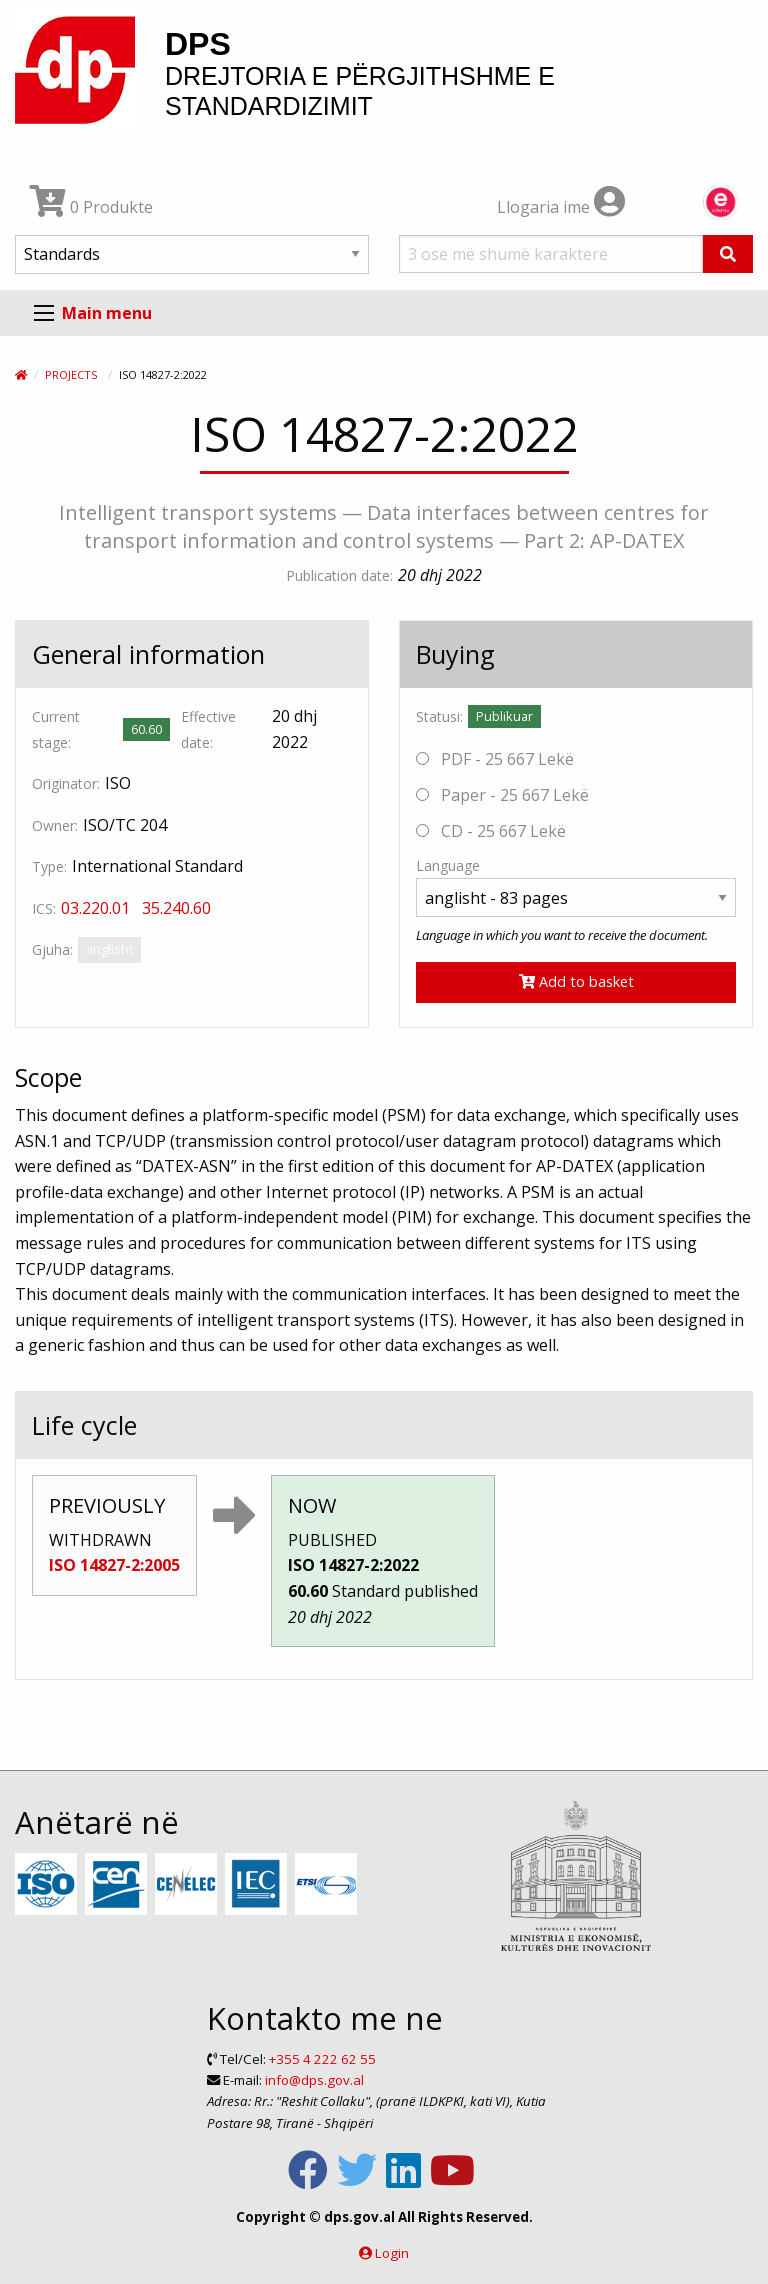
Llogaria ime (561, 207)
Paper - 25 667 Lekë (502, 795)
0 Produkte (91, 207)
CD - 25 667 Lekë (491, 831)
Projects (71, 374)
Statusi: (439, 716)
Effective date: (208, 729)
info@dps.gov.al (314, 2080)
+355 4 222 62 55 (322, 2059)
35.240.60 (176, 908)
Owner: (55, 825)
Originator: (66, 783)
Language (448, 865)
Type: (49, 866)
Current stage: (56, 729)
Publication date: (339, 575)
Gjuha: (52, 949)
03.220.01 (95, 908)
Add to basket (576, 981)
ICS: (44, 908)
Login (392, 2253)
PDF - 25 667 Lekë (495, 759)
